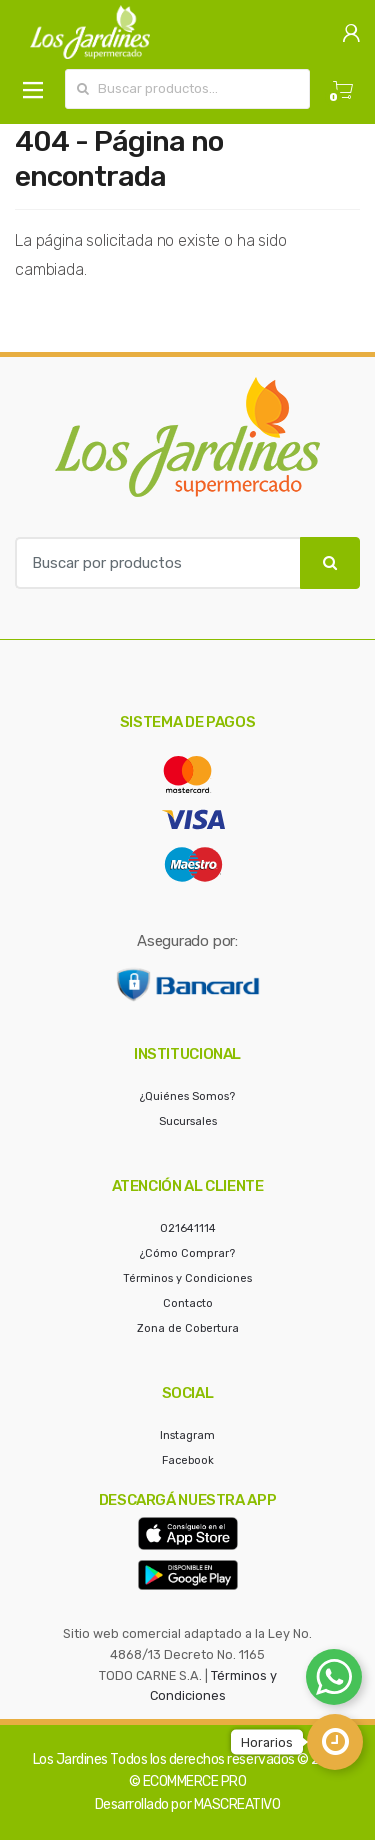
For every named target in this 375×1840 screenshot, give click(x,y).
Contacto (188, 1303)
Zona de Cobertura (188, 1328)
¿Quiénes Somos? (187, 1096)
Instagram (187, 1435)
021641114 (188, 1228)
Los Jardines (70, 1759)
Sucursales (188, 1121)
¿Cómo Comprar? (187, 1253)
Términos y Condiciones (187, 1278)
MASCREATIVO (237, 1804)
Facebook (188, 1460)
